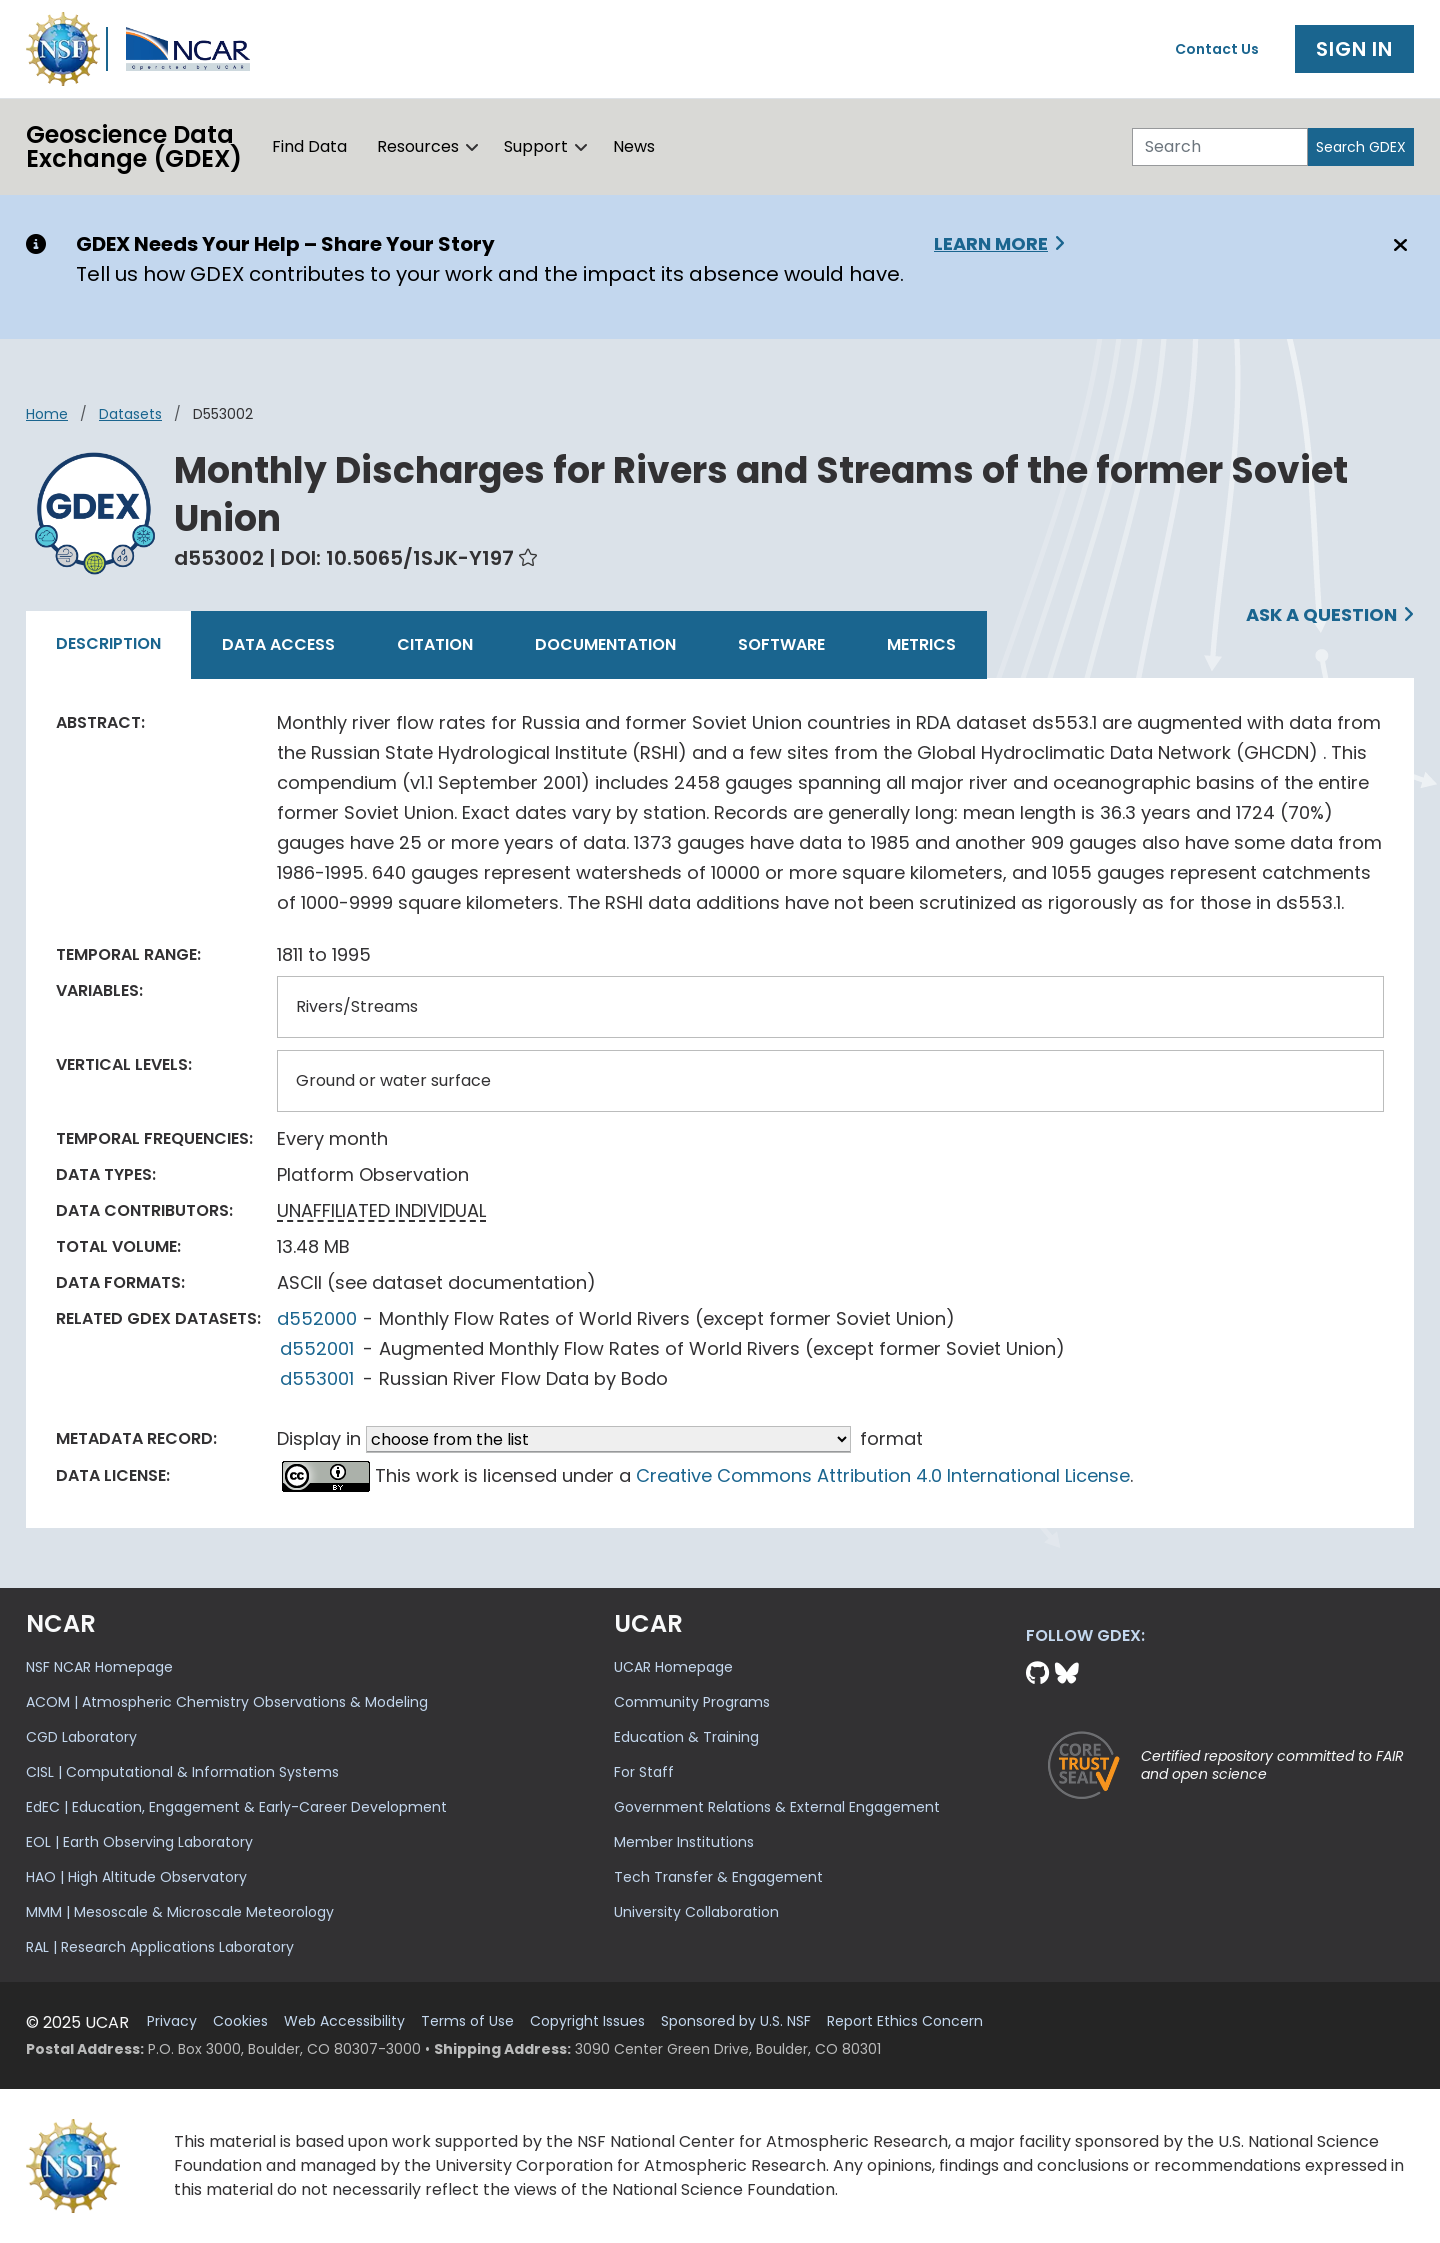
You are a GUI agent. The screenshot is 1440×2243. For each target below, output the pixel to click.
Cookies (240, 2021)
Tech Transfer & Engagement (718, 1877)
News (634, 146)
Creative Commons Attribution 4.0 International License (883, 1475)
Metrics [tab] (921, 644)
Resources (418, 146)
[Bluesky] (1067, 1673)
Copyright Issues (587, 2021)
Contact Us (1217, 49)
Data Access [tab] (278, 644)
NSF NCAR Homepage (99, 1667)
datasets (130, 414)
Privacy (172, 2021)
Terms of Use (467, 2021)
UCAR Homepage (673, 1667)
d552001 (317, 1348)
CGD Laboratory (81, 1737)
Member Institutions (684, 1842)
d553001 (317, 1378)
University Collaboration (696, 1912)
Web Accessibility (344, 2021)
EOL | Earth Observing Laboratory (139, 1842)
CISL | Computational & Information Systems (182, 1772)
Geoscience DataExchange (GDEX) (134, 146)
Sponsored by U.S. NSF (736, 2021)
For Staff (644, 1772)
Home (47, 414)
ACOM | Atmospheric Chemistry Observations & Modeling (227, 1702)
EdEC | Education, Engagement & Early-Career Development (236, 1807)
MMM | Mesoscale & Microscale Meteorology (180, 1912)
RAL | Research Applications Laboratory (160, 1947)
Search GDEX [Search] (1361, 147)
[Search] (1220, 147)
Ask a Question (1321, 614)
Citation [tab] (435, 644)
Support (536, 146)
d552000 (317, 1318)
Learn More (991, 243)
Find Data (309, 146)
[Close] (1397, 245)
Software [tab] (781, 644)
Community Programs (692, 1702)
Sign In (1354, 49)
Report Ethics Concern (905, 2021)
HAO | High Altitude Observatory (136, 1877)
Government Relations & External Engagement (777, 1807)
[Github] (1040, 1673)
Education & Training (686, 1737)
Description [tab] (108, 643)
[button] (472, 147)
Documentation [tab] (605, 644)
